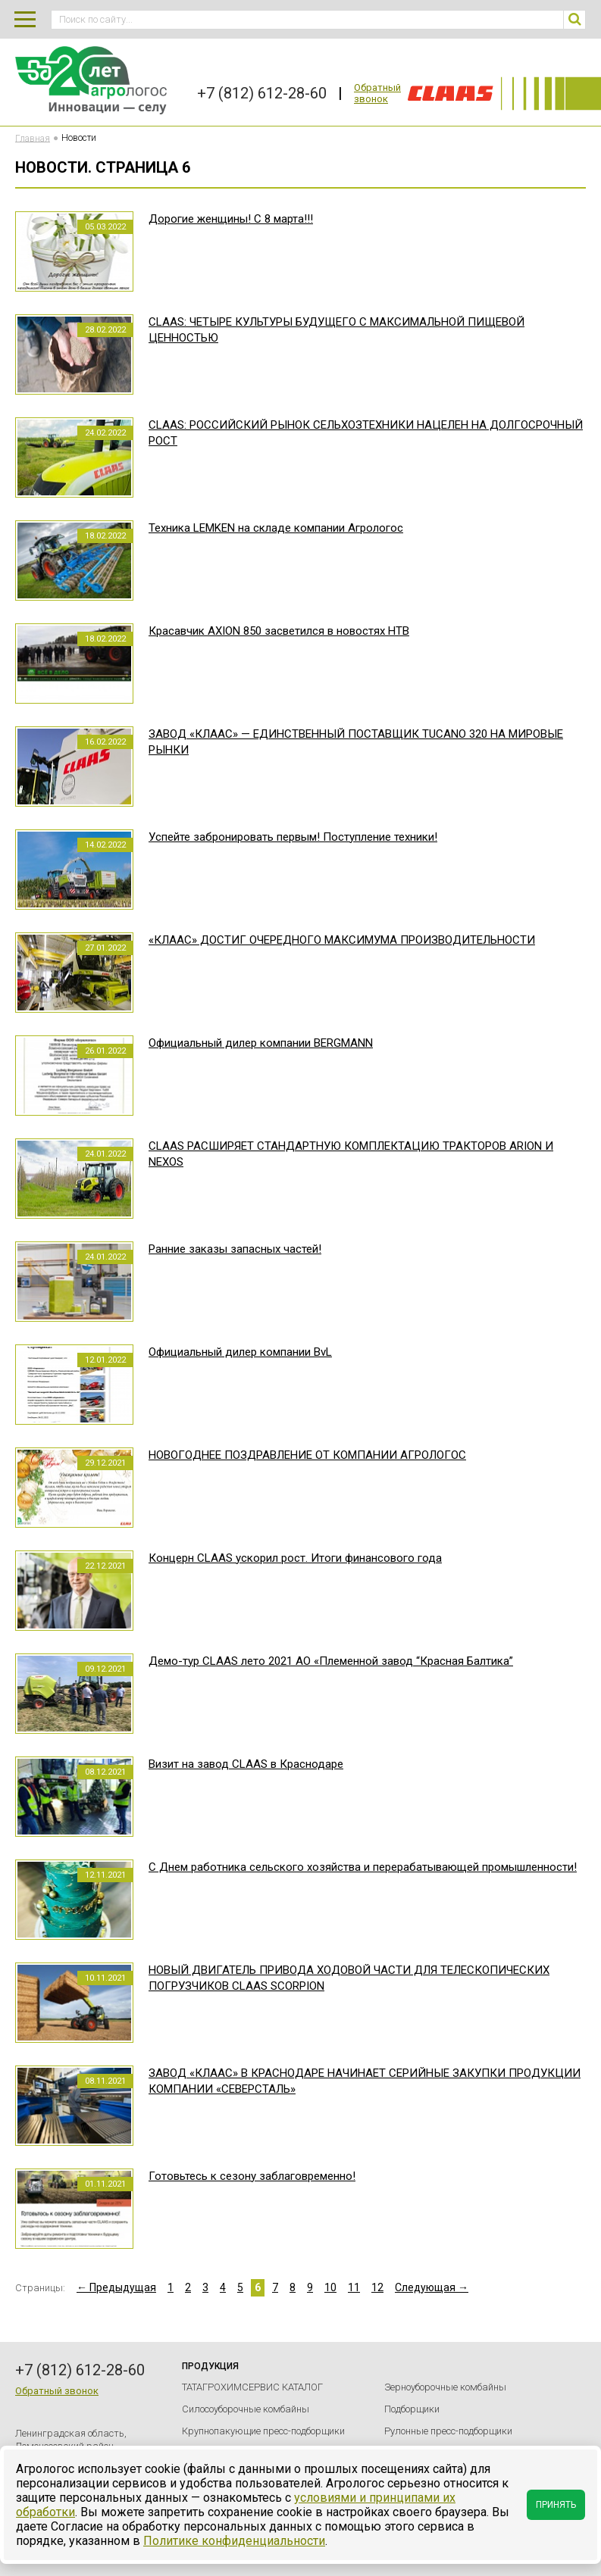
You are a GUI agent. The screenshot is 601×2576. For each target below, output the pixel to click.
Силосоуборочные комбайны (245, 2409)
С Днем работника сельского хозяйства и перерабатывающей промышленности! (363, 1867)
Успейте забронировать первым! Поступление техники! (293, 837)
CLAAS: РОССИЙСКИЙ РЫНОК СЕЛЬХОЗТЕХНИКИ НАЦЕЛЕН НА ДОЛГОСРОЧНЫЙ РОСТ (366, 433)
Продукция (210, 2366)
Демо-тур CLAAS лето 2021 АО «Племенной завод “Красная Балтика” (331, 1661)
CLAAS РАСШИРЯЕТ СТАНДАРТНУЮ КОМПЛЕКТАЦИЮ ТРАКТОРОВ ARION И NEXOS (351, 1154)
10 (330, 2287)
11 (354, 2287)
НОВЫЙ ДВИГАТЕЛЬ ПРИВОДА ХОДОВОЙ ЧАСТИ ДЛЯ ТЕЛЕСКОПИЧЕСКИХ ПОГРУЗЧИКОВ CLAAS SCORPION (349, 1978)
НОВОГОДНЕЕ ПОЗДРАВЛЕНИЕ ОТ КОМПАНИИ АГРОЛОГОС (307, 1455)
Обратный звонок (377, 93)
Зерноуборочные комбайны (445, 2387)
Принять (556, 2505)
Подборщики (412, 2409)
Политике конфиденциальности (234, 2541)
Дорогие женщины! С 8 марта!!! (231, 219)
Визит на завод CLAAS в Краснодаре (246, 1764)
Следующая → (431, 2287)
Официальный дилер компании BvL (240, 1352)
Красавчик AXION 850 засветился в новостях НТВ (279, 631)
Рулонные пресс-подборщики (448, 2431)
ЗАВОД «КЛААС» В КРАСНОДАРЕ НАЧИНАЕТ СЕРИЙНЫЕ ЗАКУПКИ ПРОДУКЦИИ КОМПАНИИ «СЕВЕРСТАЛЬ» (365, 2081)
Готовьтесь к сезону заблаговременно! (252, 2176)
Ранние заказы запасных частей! (235, 1249)
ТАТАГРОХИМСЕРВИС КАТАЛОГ (252, 2387)
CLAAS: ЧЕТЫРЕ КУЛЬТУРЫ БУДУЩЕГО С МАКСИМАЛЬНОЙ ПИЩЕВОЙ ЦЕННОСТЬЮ (336, 330)
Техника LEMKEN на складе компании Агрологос (276, 528)
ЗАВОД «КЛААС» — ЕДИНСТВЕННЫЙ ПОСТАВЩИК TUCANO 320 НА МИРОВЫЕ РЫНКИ (356, 742)
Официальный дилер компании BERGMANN (261, 1043)
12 (377, 2287)
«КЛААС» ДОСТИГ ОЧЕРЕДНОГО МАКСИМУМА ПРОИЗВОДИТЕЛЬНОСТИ (342, 940)
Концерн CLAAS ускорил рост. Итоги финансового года (295, 1558)
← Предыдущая (116, 2287)
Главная (32, 138)
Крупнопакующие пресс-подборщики (263, 2431)
